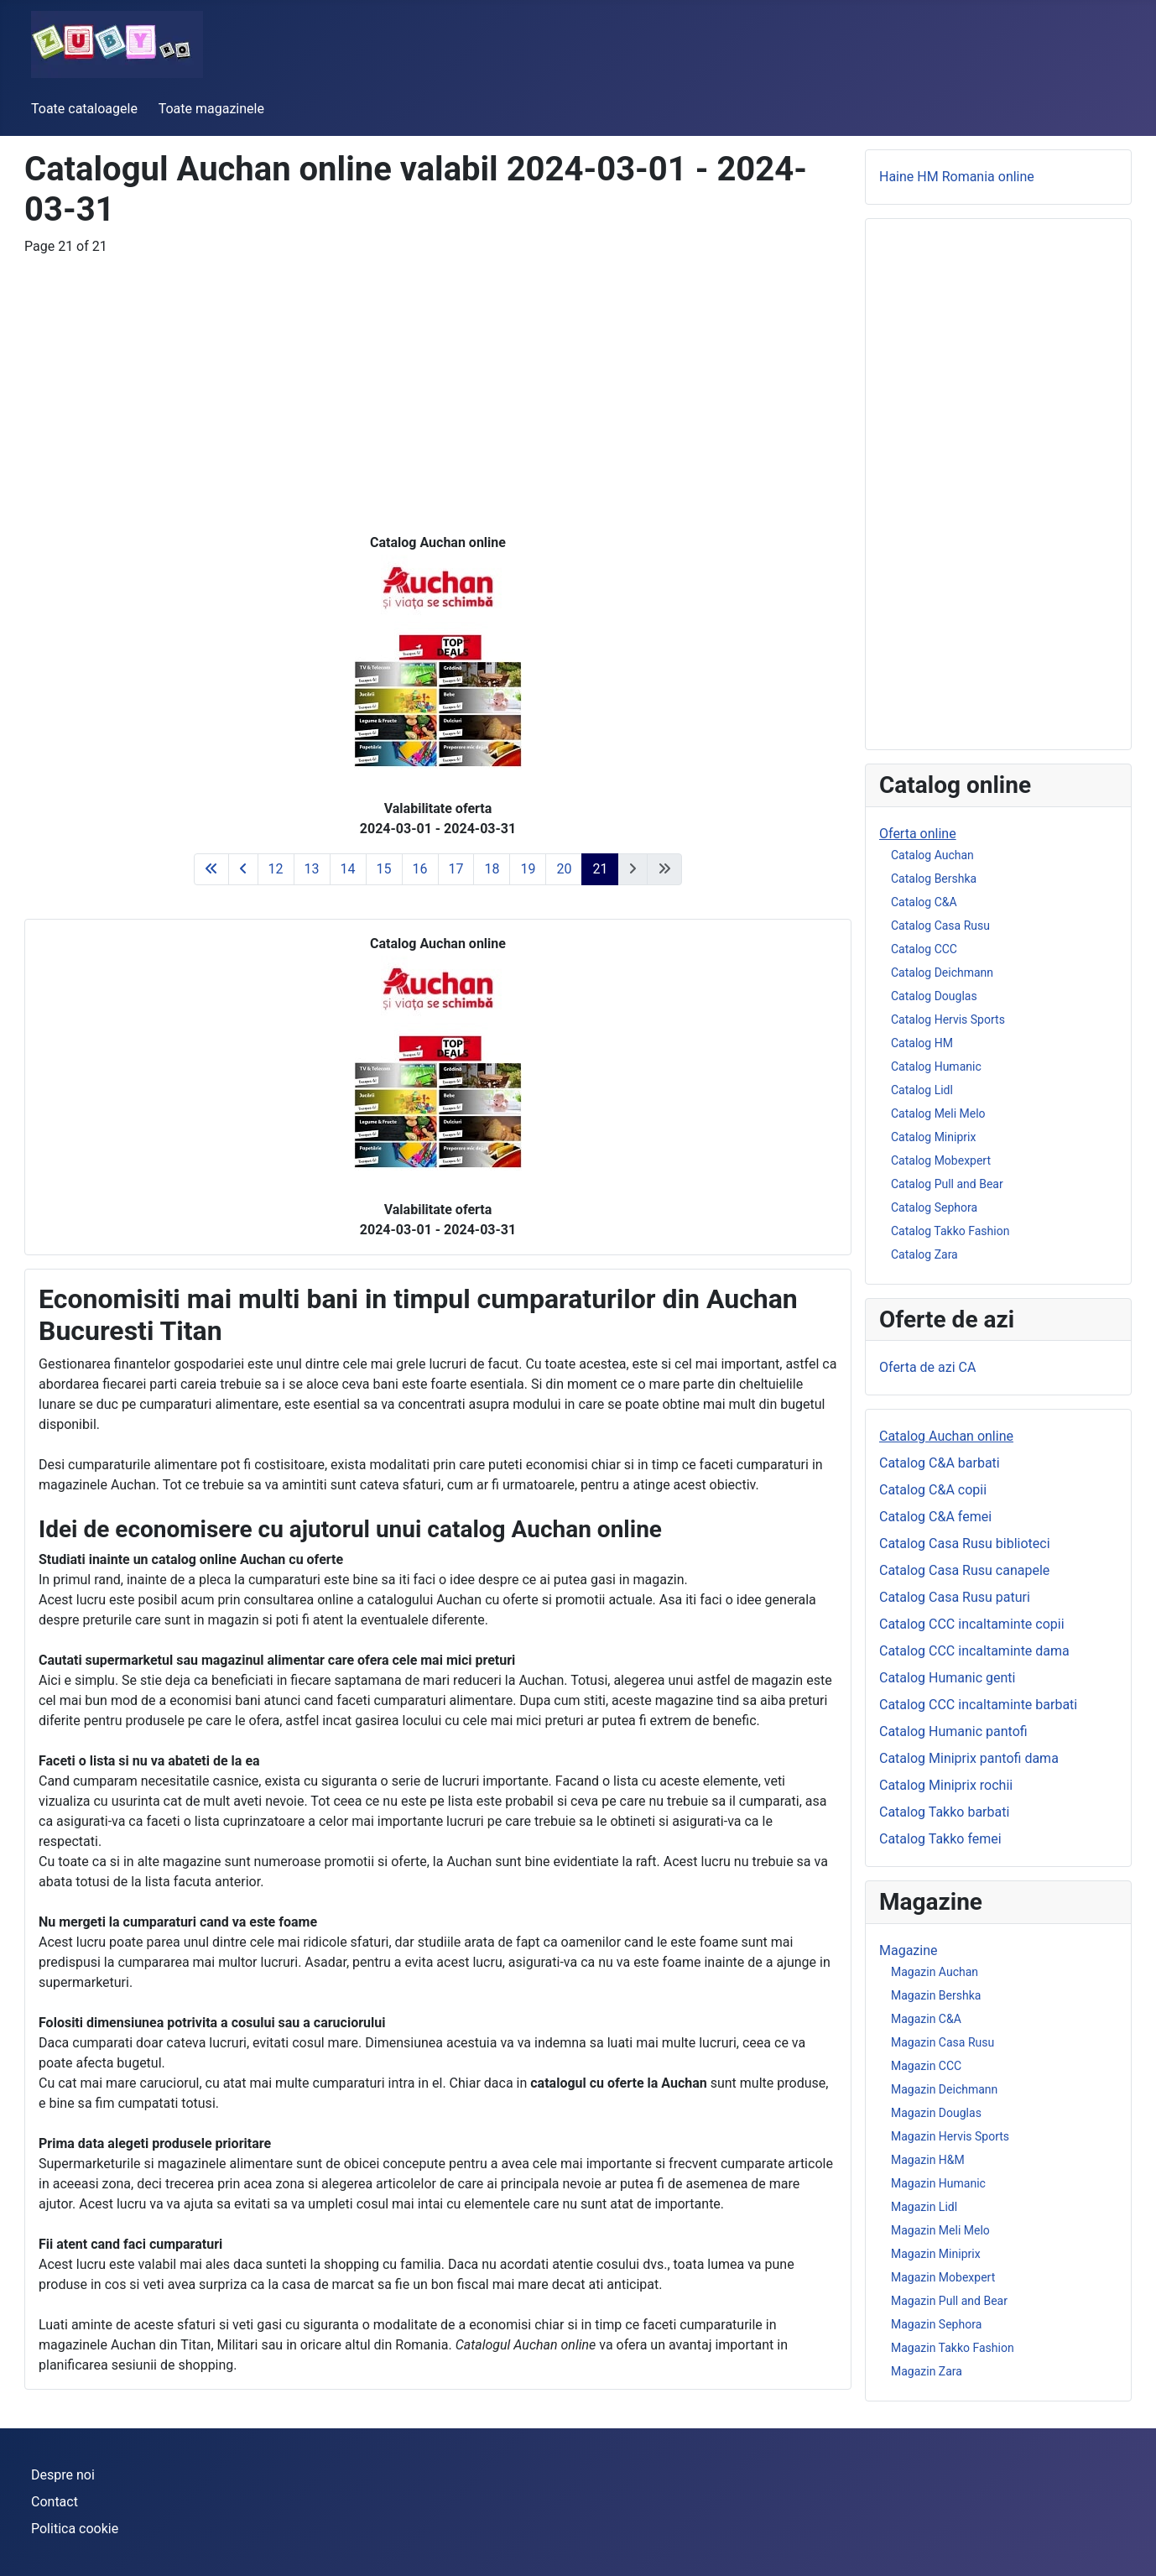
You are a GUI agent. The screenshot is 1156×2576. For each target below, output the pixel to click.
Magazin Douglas (936, 2113)
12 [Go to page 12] (276, 869)
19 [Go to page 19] (527, 869)
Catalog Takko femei (940, 1839)
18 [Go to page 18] (491, 869)
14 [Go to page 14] (348, 869)
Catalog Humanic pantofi (953, 1731)
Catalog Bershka (933, 878)
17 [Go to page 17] (456, 869)
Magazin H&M (928, 2160)
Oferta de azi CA (927, 1367)
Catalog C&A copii (933, 1490)
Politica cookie (74, 2529)
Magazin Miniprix (936, 2254)
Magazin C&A (926, 2019)
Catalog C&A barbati (939, 1463)
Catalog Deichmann (942, 972)
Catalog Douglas (934, 996)
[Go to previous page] (243, 869)
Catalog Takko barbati (944, 1812)
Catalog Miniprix (933, 1137)
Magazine (908, 1950)
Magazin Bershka (936, 1995)
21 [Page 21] (599, 869)
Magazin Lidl (924, 2207)
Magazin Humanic (938, 2183)
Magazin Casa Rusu (942, 2042)
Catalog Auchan (932, 855)
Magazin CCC (926, 2066)
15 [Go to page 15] (384, 869)
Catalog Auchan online (946, 1436)
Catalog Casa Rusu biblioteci (964, 1543)
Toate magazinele (211, 109)
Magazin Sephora (936, 2324)
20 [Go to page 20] (563, 869)
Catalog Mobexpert (941, 1160)
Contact (54, 2502)
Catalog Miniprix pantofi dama (969, 1758)
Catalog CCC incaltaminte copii (972, 1624)
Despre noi (63, 2475)
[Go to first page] (211, 869)
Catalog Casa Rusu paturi (954, 1597)
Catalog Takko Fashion (950, 1231)
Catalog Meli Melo (938, 1113)
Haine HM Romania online (956, 177)
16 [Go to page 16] (420, 869)
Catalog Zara (924, 1254)
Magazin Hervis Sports (950, 2136)
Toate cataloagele (84, 109)
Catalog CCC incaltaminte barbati (978, 1705)
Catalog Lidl (922, 1090)
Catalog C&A (924, 902)
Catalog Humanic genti (947, 1678)
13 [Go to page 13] (312, 869)
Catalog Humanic (936, 1066)
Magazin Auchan (934, 1972)
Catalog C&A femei (935, 1517)
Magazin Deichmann (944, 2089)
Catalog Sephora (934, 1207)
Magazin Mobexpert (943, 2277)
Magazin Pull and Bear (949, 2300)
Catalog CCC (924, 949)
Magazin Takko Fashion (952, 2347)
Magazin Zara (926, 2371)
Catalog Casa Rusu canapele (964, 1570)
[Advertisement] (437, 374)
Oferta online (917, 834)
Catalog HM (922, 1043)
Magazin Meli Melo (940, 2230)
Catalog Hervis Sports (948, 1019)
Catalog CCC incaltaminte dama (974, 1651)
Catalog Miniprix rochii (946, 1785)
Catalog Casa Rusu (940, 925)
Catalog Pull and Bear (947, 1184)
